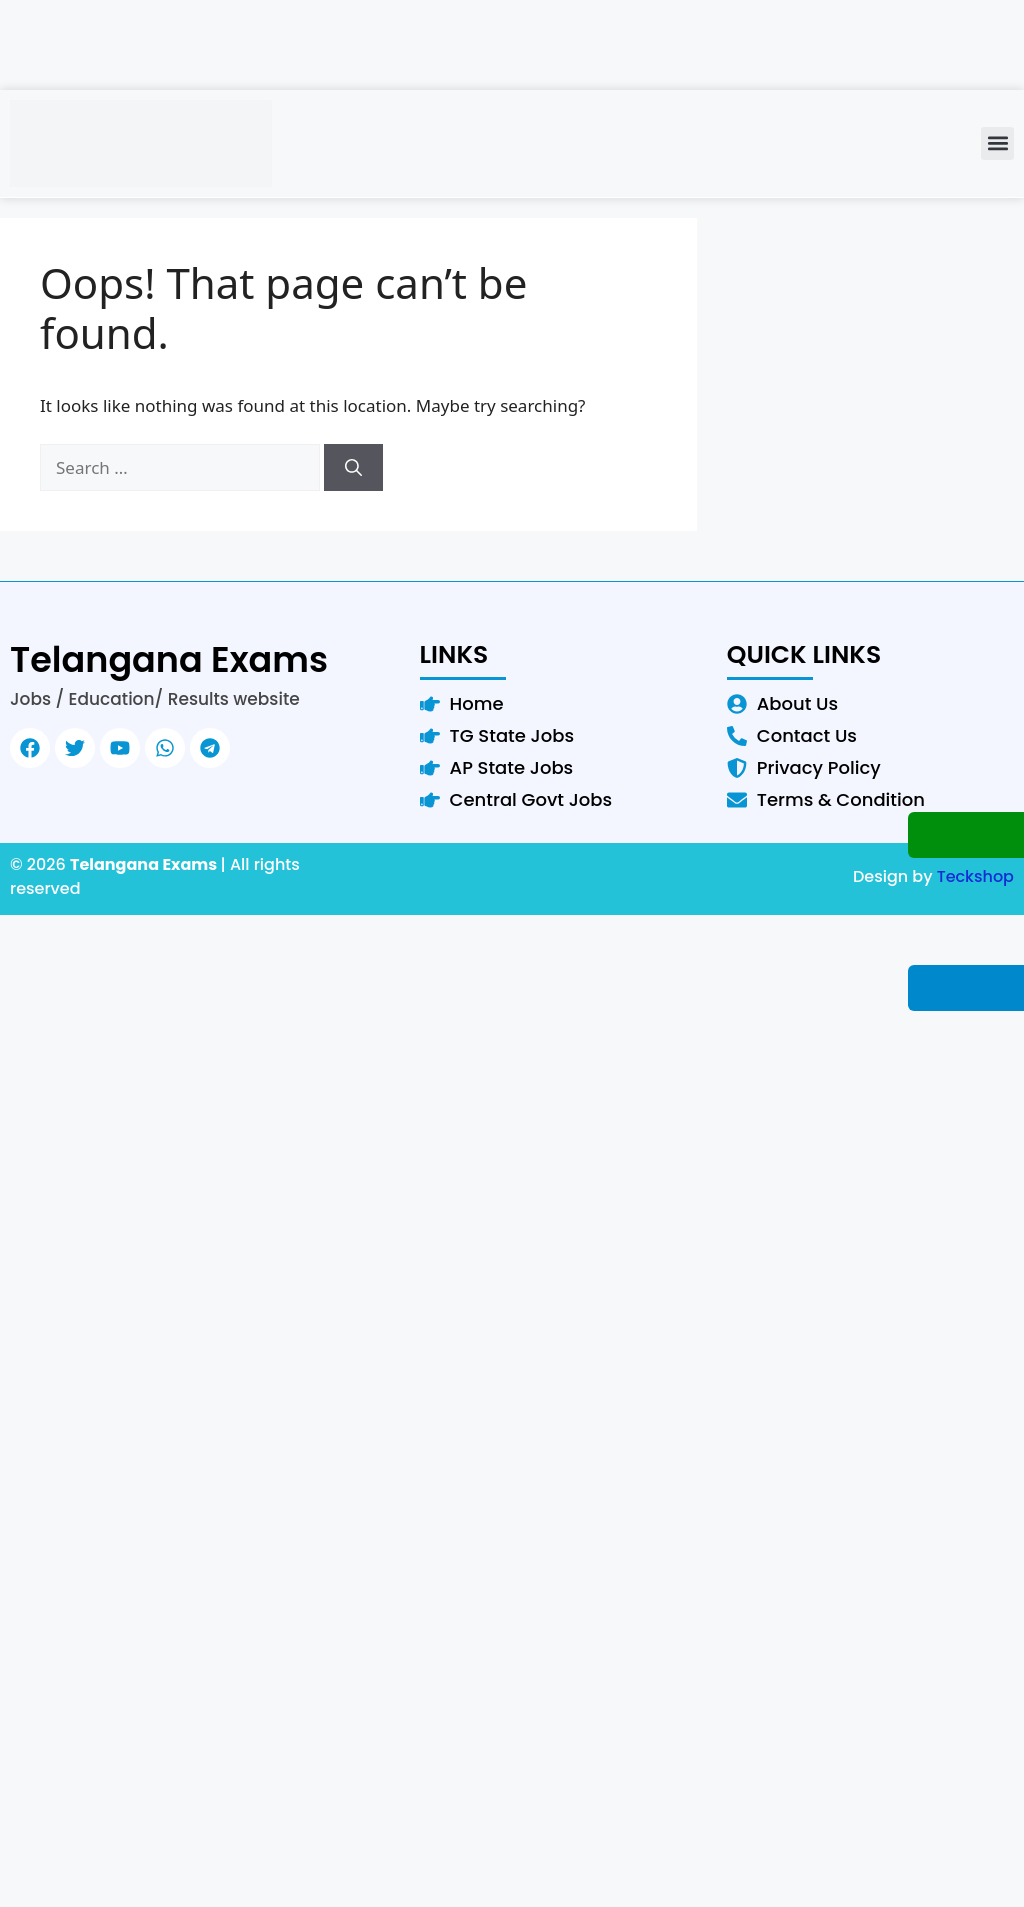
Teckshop (975, 876)
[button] (997, 143)
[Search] (353, 468)
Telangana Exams (169, 659)
